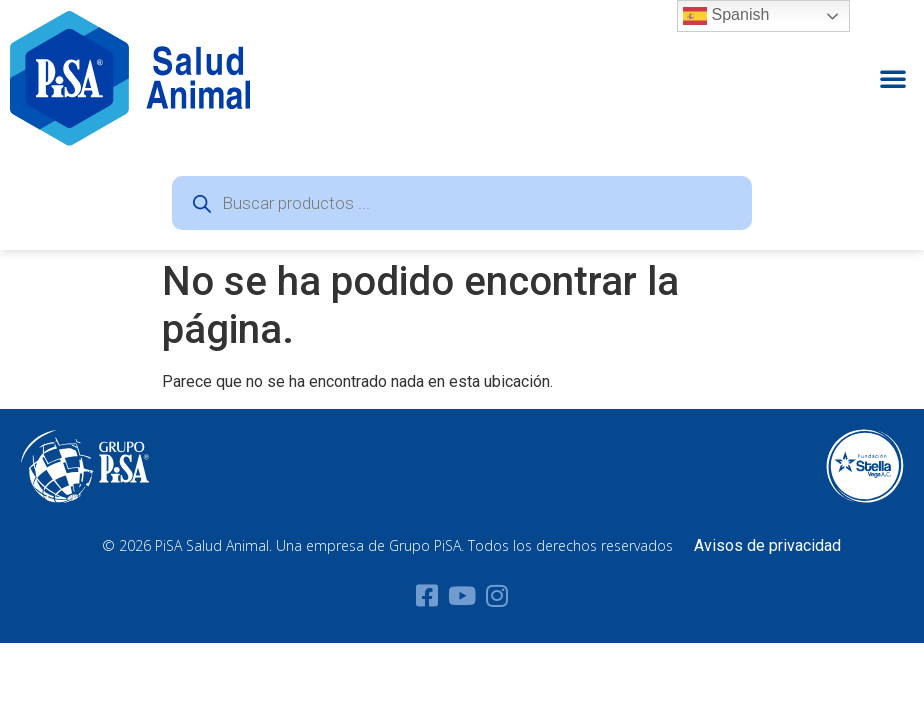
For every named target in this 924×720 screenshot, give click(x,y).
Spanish (726, 16)
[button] (893, 78)
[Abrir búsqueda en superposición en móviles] (462, 203)
